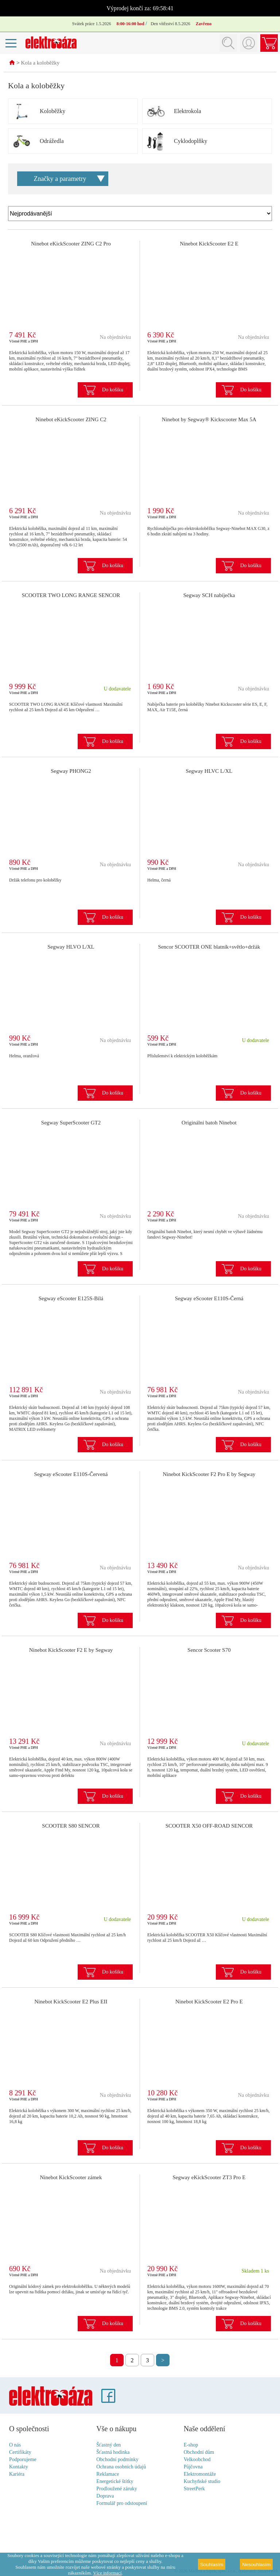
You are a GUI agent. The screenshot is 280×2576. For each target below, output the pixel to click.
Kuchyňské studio (202, 2481)
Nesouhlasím (256, 2564)
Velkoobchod (197, 2460)
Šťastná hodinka (112, 2452)
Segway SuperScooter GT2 (71, 1123)
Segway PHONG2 (71, 771)
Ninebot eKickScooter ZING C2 (70, 420)
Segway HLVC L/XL (209, 771)
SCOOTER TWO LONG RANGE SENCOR (71, 596)
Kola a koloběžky (40, 63)
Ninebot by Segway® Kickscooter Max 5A (209, 420)
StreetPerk (194, 2489)
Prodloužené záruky (116, 2489)
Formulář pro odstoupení (121, 2503)
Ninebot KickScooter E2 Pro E (209, 2002)
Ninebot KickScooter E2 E (209, 244)
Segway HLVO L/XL (70, 947)
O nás (15, 2445)
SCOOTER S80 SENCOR (71, 1826)
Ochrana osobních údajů (121, 2467)
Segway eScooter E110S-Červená (71, 1474)
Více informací (107, 2573)
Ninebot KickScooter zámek (71, 2178)
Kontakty (18, 2467)
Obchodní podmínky (117, 2460)
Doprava (105, 2496)
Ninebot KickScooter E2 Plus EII (71, 2002)
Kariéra (16, 2474)
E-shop (191, 2445)
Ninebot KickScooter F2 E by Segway (71, 1650)
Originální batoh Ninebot (209, 1123)
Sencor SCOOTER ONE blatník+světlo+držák (209, 947)
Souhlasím (211, 2564)
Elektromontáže (200, 2474)
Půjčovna (193, 2467)
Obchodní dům (199, 2452)
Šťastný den (108, 2445)
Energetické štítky (114, 2481)
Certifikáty (20, 2452)
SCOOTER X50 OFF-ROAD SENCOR (209, 1826)
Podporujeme (22, 2460)
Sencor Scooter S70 (208, 1650)
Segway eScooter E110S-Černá (209, 1299)
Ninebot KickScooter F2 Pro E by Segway (209, 1474)
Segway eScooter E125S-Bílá (71, 1299)
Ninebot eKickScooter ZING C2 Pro (71, 244)
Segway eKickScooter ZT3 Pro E (209, 2178)
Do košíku (112, 390)
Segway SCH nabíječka (209, 596)
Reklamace (107, 2474)
